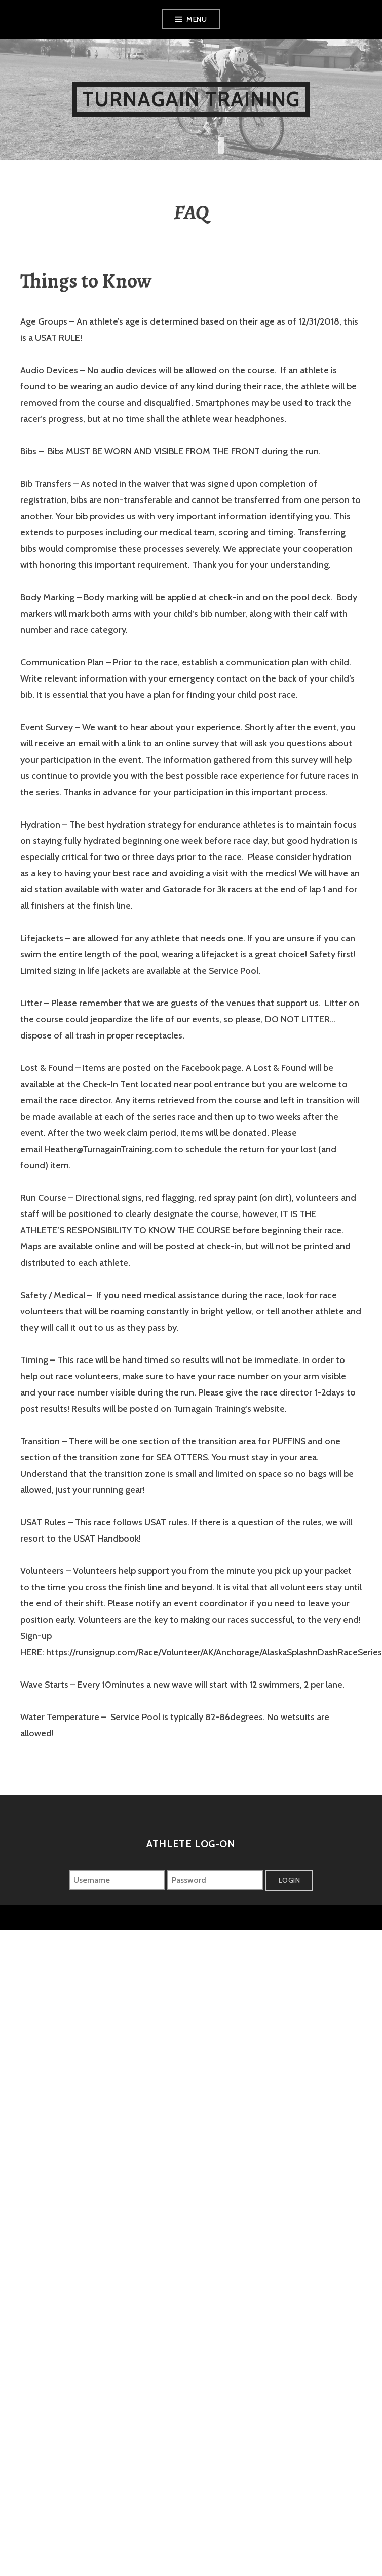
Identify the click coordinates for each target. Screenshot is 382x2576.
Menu (196, 19)
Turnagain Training (191, 99)
